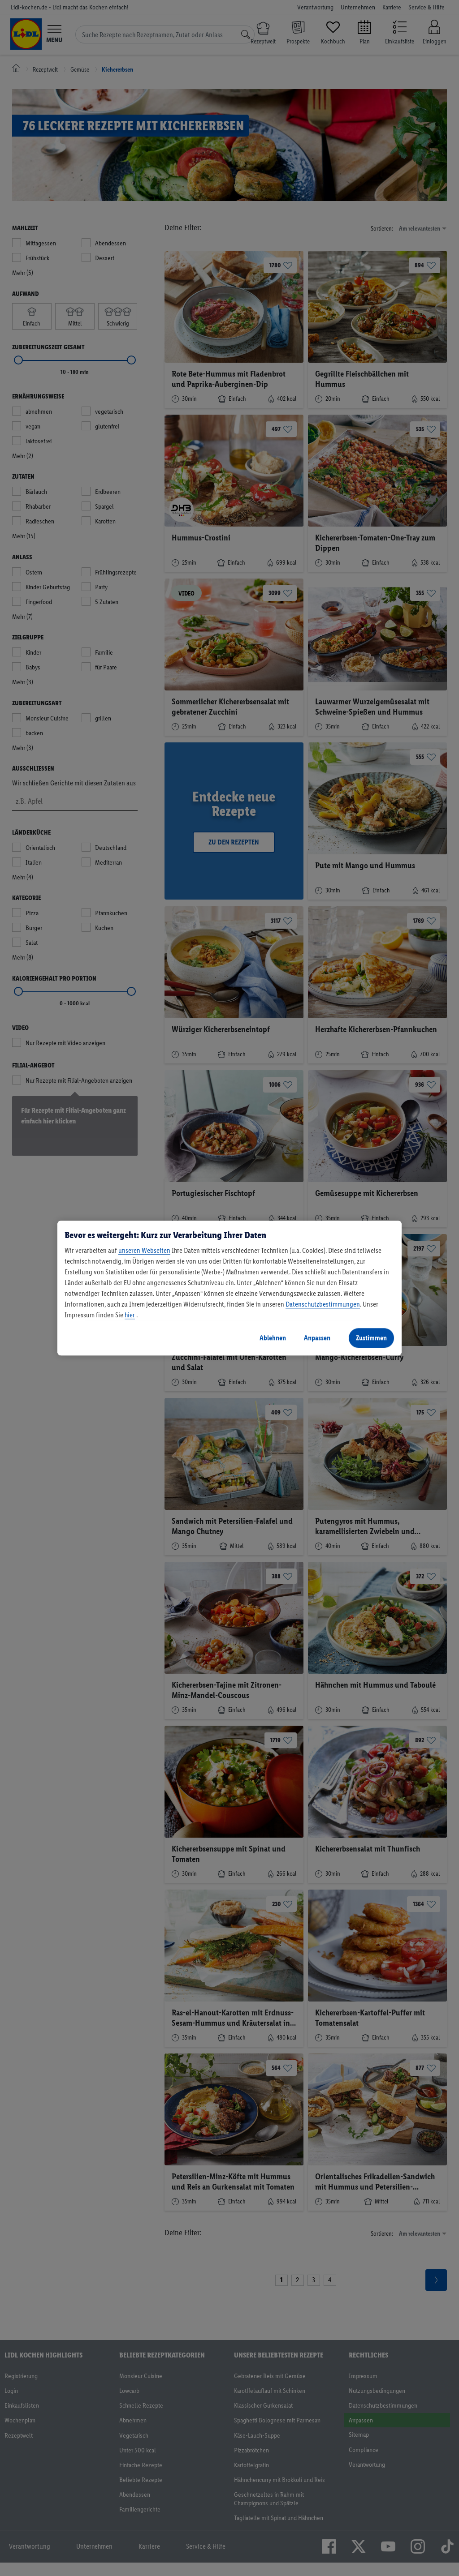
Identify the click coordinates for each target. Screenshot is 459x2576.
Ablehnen (273, 1337)
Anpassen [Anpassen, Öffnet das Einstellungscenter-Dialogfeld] (317, 1337)
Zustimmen (371, 1337)
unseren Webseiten (144, 1250)
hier (130, 1315)
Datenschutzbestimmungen (323, 1304)
